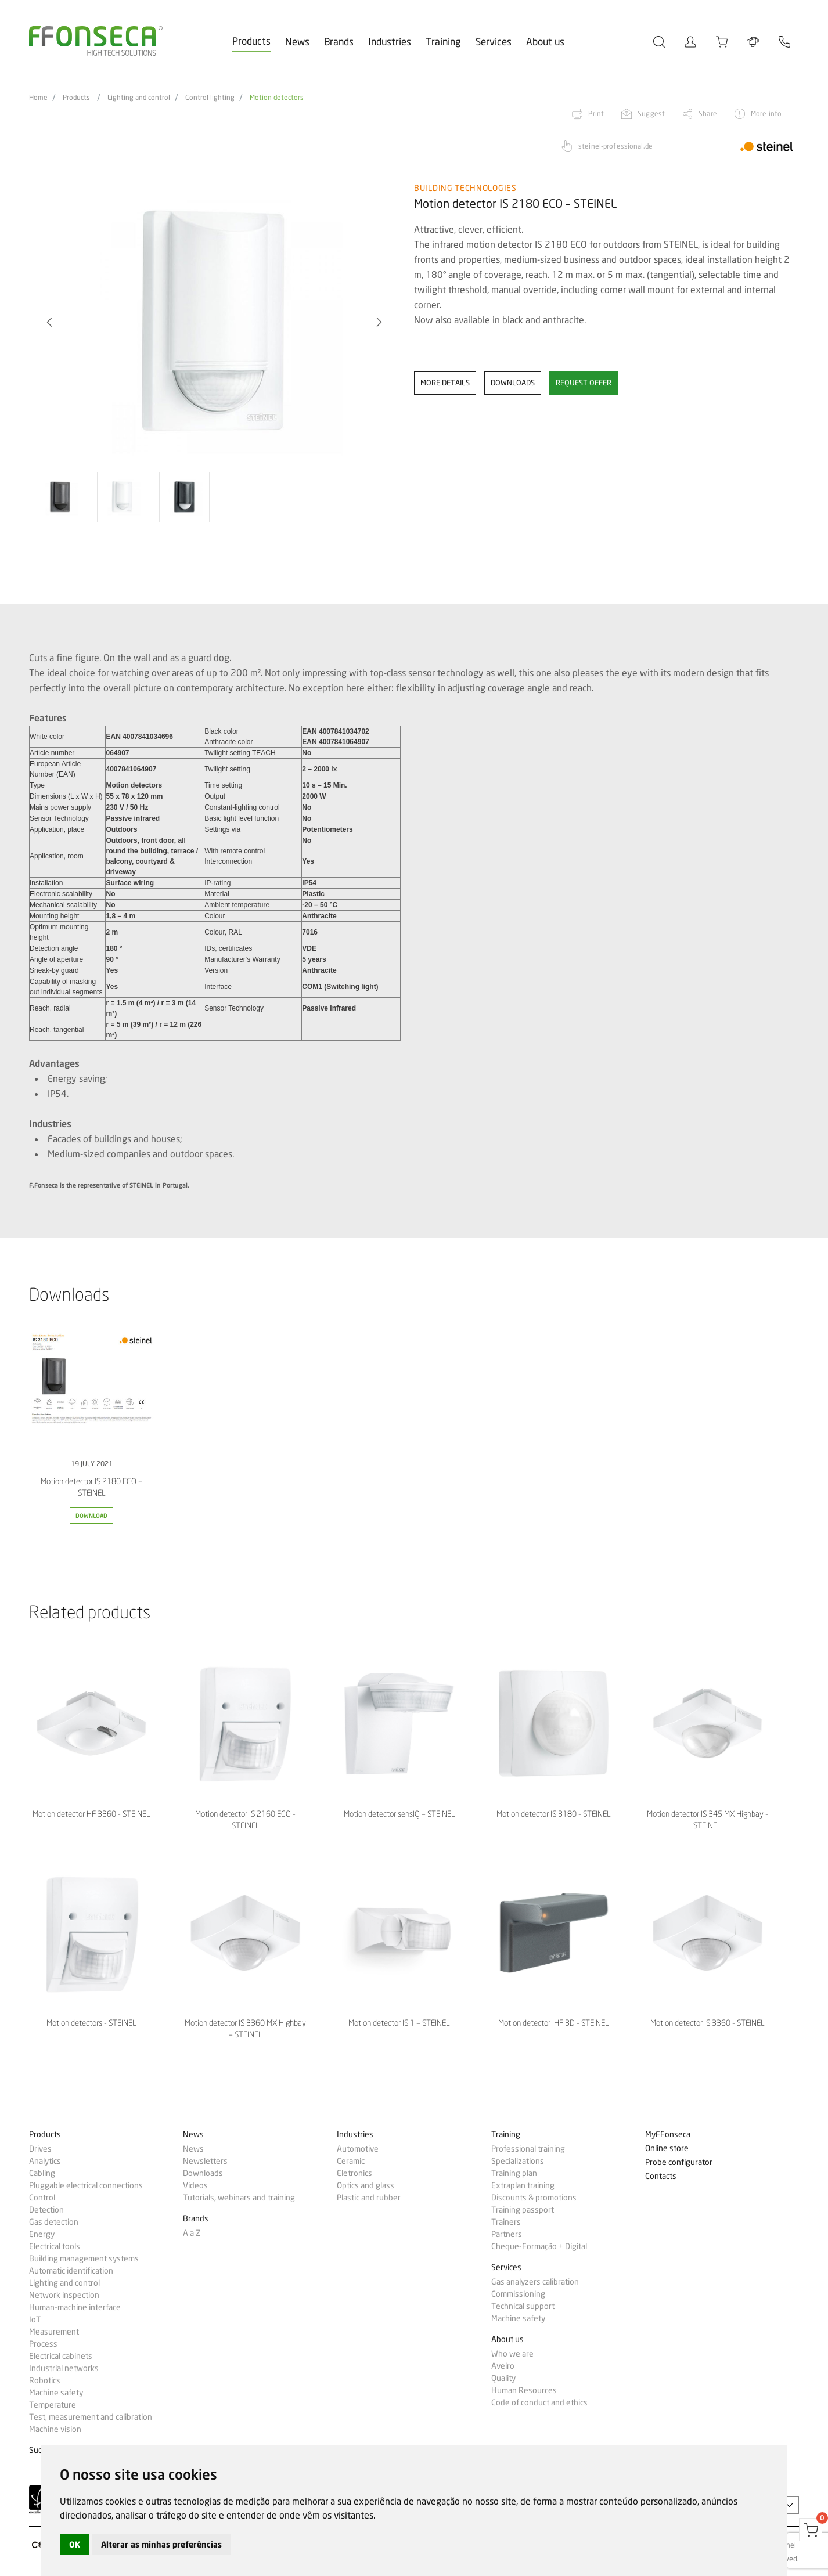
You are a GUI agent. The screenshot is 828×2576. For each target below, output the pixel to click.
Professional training (528, 2148)
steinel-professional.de (615, 146)
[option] (214, 322)
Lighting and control (138, 97)
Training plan (514, 2173)
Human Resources (524, 2390)
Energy (42, 2234)
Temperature (52, 2404)
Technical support (523, 2306)
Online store (667, 2148)
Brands (339, 41)
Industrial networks (64, 2368)
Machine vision (55, 2429)
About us (545, 41)
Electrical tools (54, 2246)
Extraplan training (523, 2185)
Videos (195, 2185)
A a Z (191, 2233)
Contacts (660, 2176)
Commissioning (518, 2294)
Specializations (517, 2161)
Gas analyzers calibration (535, 2281)
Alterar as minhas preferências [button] (161, 2544)
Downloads (203, 2173)
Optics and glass (365, 2185)
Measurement (54, 2331)
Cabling (42, 2173)
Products (251, 41)
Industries (389, 41)
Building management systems (84, 2258)
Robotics (44, 2380)
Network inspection (64, 2295)
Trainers (506, 2222)
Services (494, 41)
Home (38, 97)
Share (708, 113)
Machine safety (56, 2392)
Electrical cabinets (60, 2356)
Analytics (45, 2161)
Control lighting (210, 97)
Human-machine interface (75, 2307)
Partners (506, 2234)
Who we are (512, 2353)
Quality (503, 2378)
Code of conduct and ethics (539, 2402)
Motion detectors (277, 97)
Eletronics (354, 2173)
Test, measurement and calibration (90, 2417)
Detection (46, 2209)
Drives (40, 2148)
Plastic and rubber (369, 2197)
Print (596, 113)
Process (43, 2343)
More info (766, 113)
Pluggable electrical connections (86, 2185)
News (297, 41)
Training (443, 41)
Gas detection (53, 2222)
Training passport (522, 2209)
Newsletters (205, 2161)
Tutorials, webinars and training (239, 2197)
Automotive (358, 2148)
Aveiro (502, 2366)
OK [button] (74, 2544)
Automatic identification (71, 2270)
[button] (49, 322)
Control (42, 2197)
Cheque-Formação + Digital (539, 2246)
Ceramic (351, 2161)
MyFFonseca (667, 2134)
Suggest (651, 113)
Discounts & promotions (534, 2197)
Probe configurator (678, 2162)
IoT (35, 2319)
